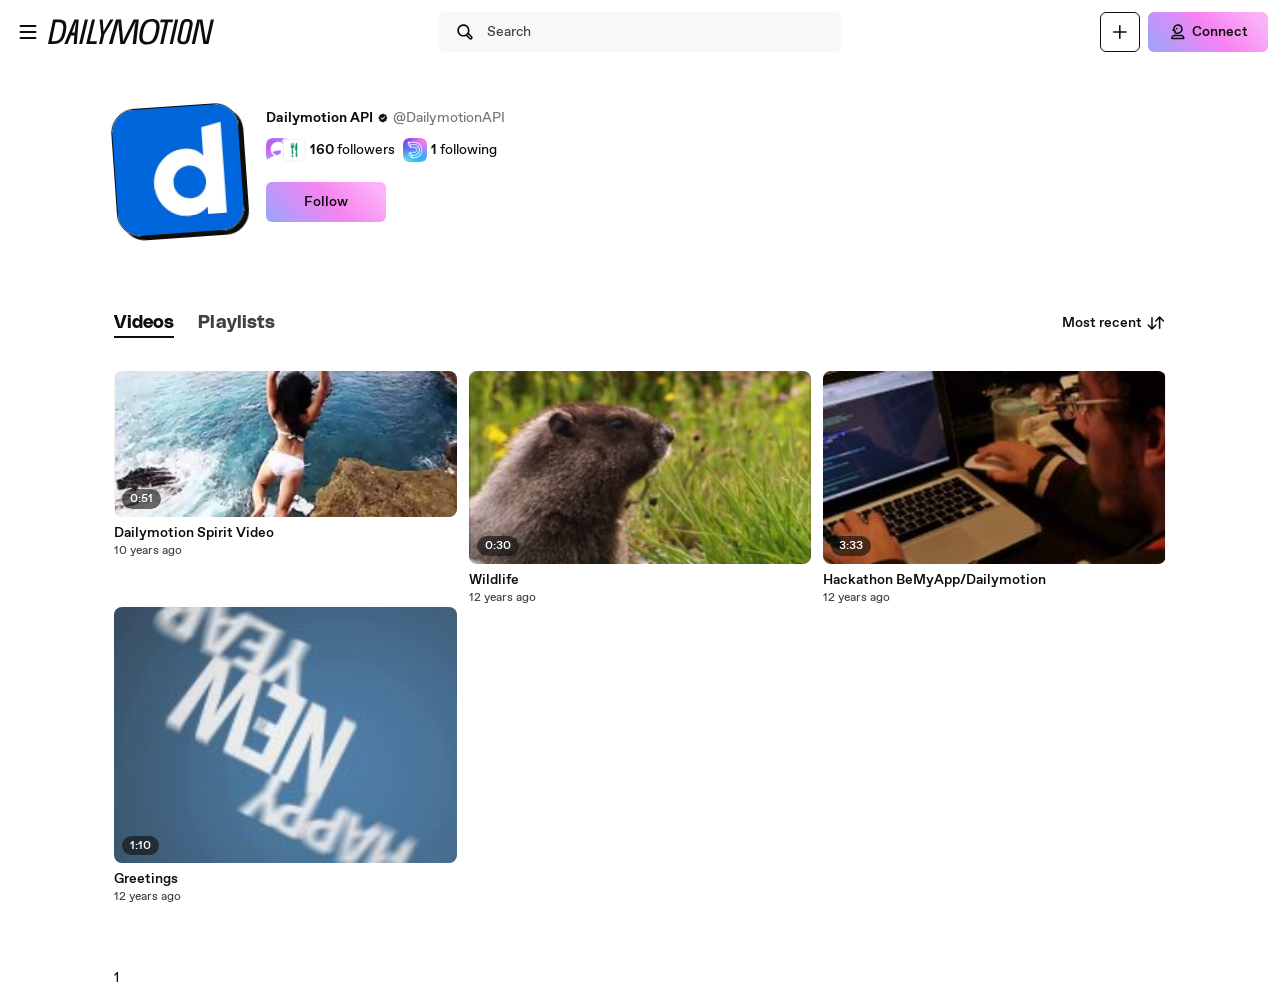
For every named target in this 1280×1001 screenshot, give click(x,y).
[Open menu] (28, 32)
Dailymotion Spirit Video (194, 533)
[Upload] (1120, 32)
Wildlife (494, 580)
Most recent (1114, 323)
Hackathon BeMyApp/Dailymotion (934, 580)
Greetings (146, 879)
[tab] (144, 323)
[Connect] (1208, 32)
